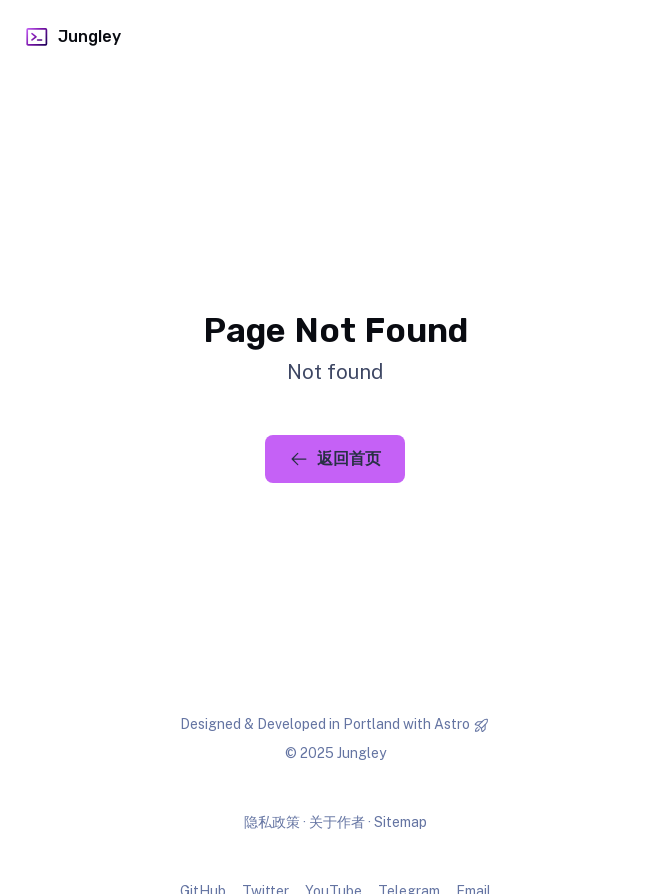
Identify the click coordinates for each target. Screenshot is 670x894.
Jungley (72, 37)
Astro (452, 724)
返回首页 (335, 459)
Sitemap (400, 822)
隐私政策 (272, 822)
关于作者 (337, 822)
